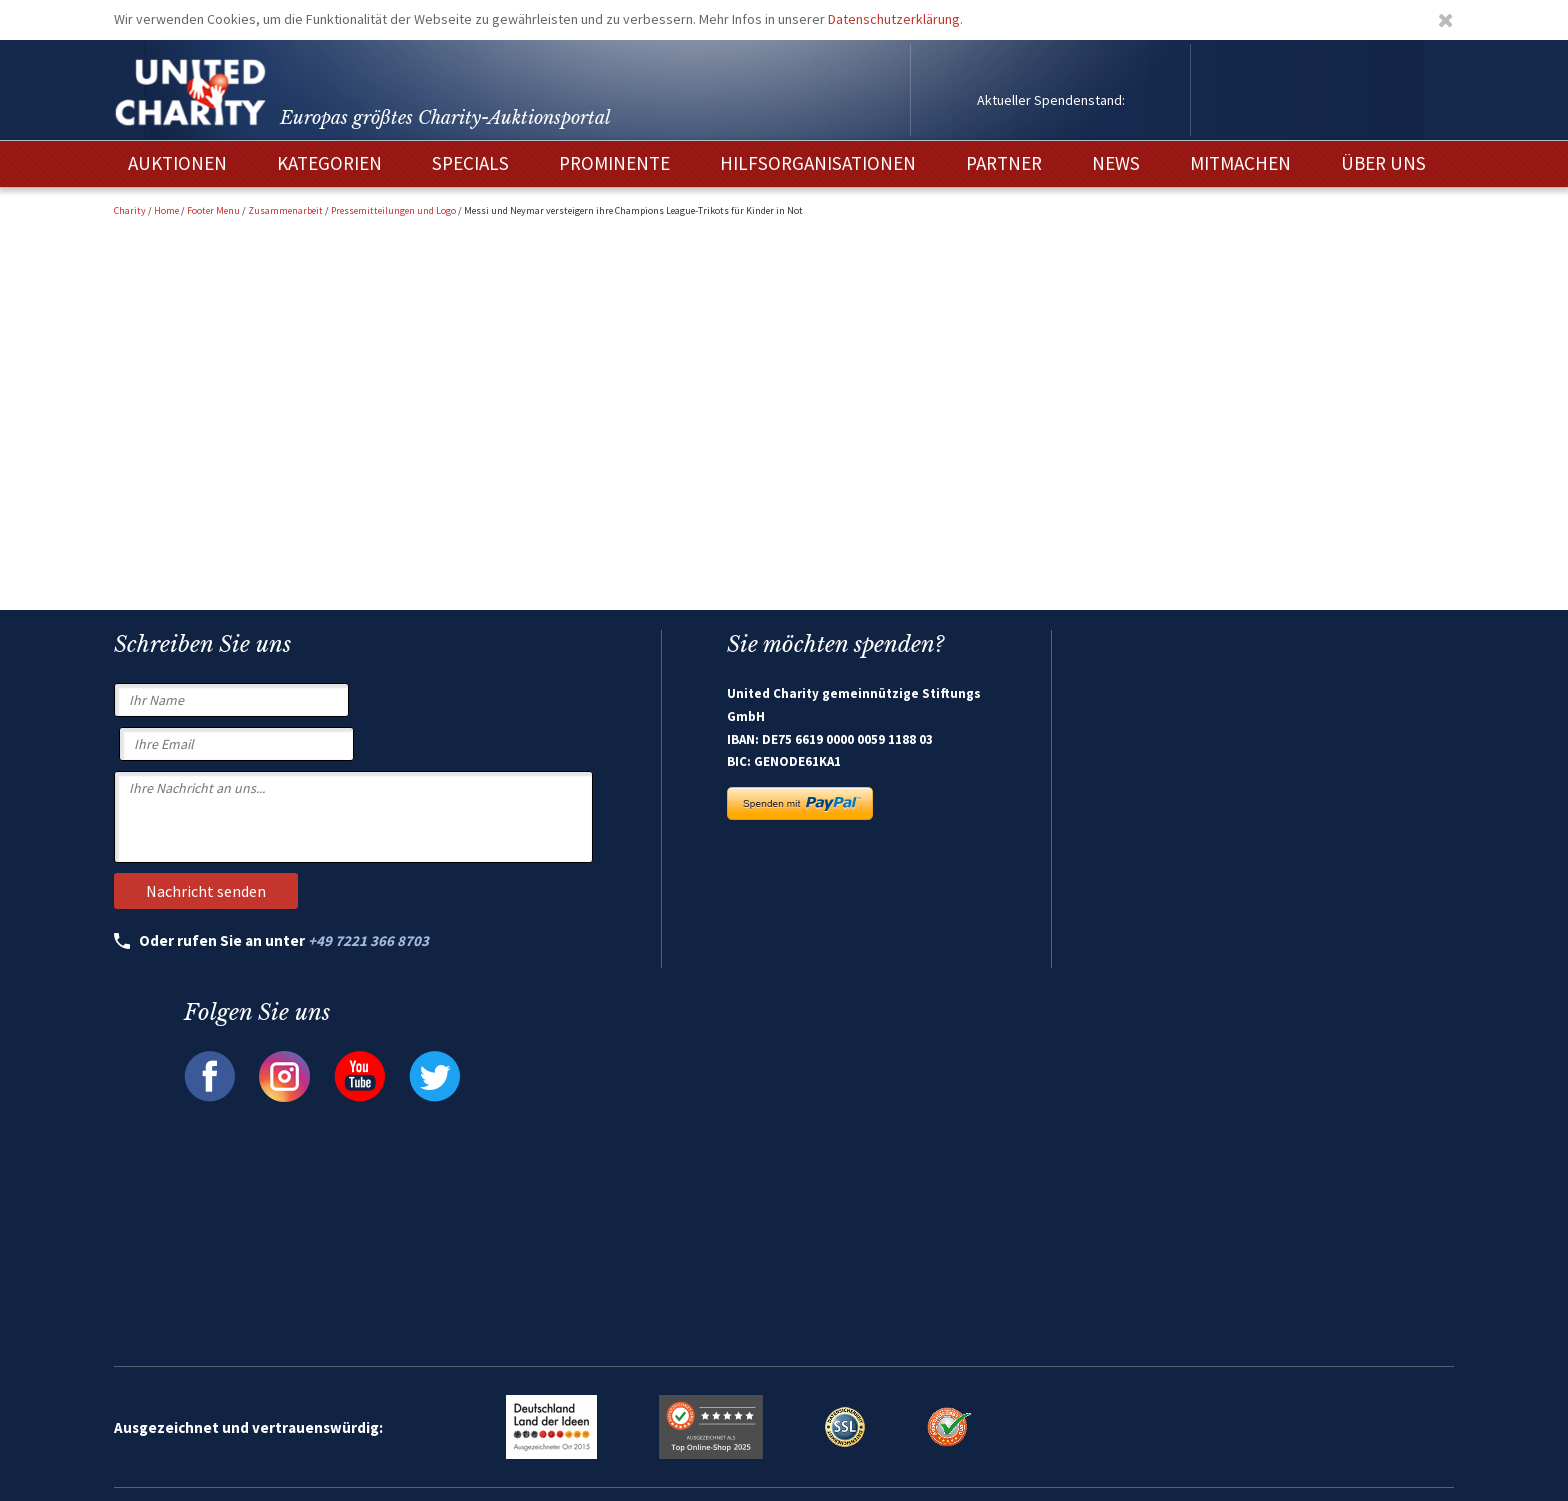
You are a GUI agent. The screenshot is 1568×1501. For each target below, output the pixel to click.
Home (166, 210)
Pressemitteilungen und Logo (393, 210)
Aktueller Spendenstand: (1051, 100)
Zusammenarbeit (285, 210)
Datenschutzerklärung (894, 19)
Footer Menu (213, 210)
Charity (130, 210)
